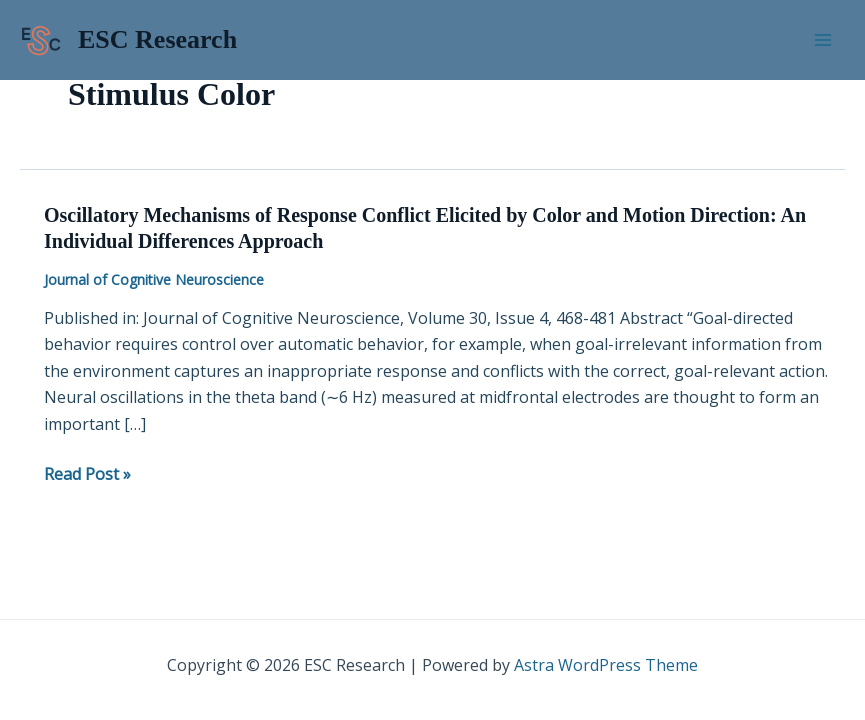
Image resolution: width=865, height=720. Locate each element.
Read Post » (87, 474)
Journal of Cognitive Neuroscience (154, 279)
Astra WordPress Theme (606, 665)
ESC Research (157, 39)
